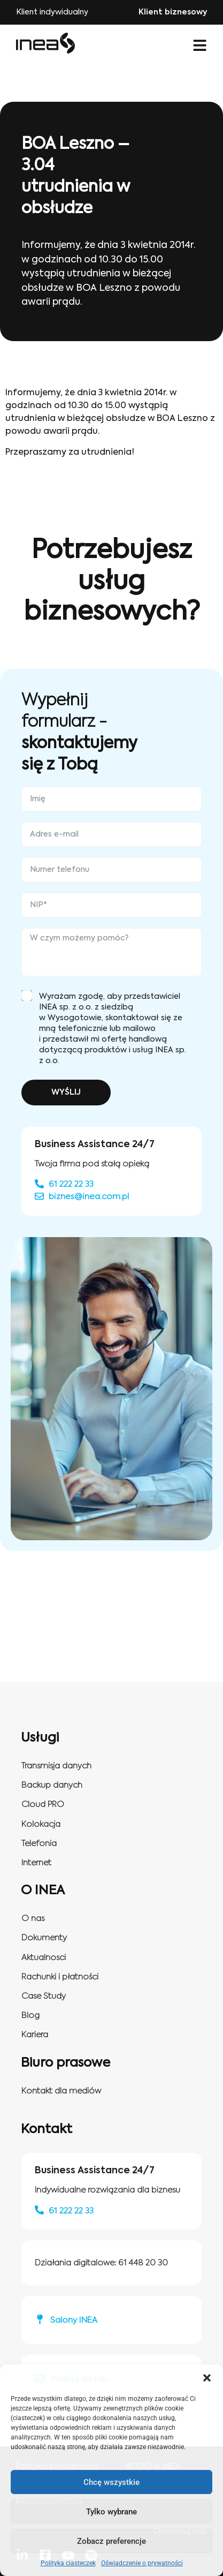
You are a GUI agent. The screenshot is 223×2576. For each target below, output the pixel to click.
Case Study (43, 1996)
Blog (30, 2016)
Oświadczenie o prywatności (142, 2563)
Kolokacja (40, 1824)
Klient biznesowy (173, 12)
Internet (36, 1863)
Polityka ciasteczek (68, 2563)
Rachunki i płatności (59, 1977)
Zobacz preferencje (111, 2541)
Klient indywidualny (52, 12)
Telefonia (39, 1844)
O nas (32, 1919)
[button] (207, 2377)
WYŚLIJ (66, 1092)
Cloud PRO (42, 1805)
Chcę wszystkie (111, 2482)
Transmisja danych (56, 1766)
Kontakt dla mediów (61, 2091)
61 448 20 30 (143, 2263)
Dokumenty (44, 1938)
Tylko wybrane (111, 2512)
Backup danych (51, 1785)
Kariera (34, 2035)
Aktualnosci (43, 1958)
